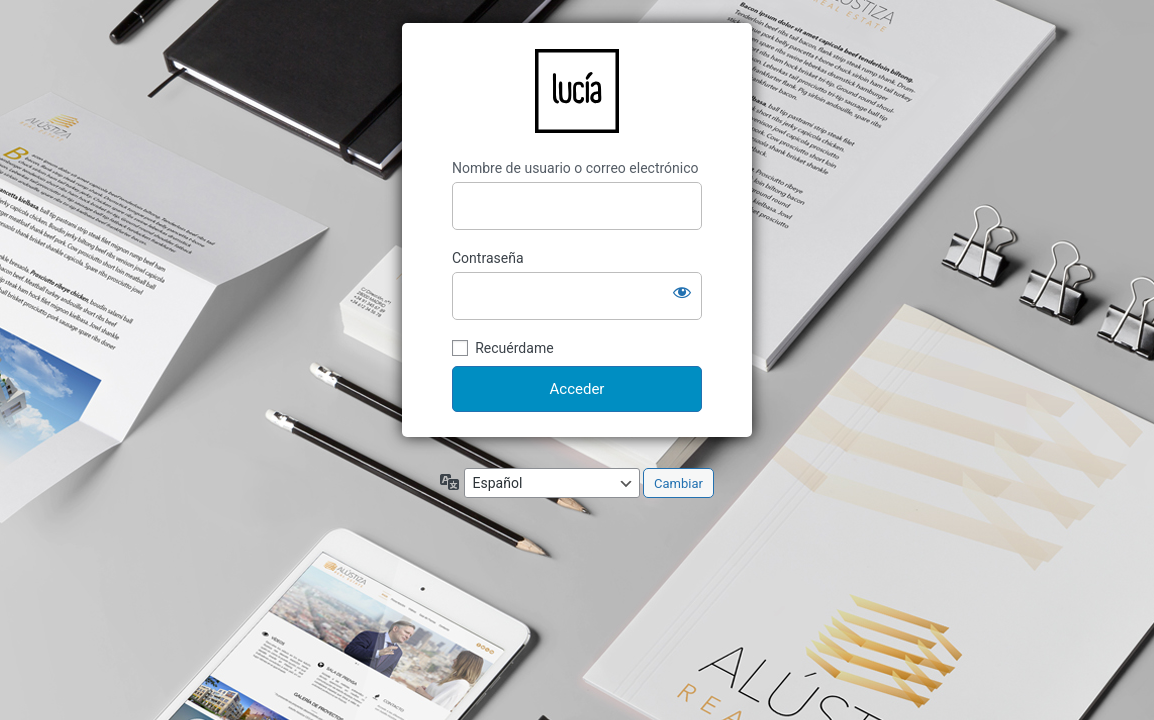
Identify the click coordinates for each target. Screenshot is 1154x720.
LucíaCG (577, 91)
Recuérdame (514, 348)
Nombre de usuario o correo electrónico (575, 168)
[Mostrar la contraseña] (682, 292)
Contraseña (488, 258)
